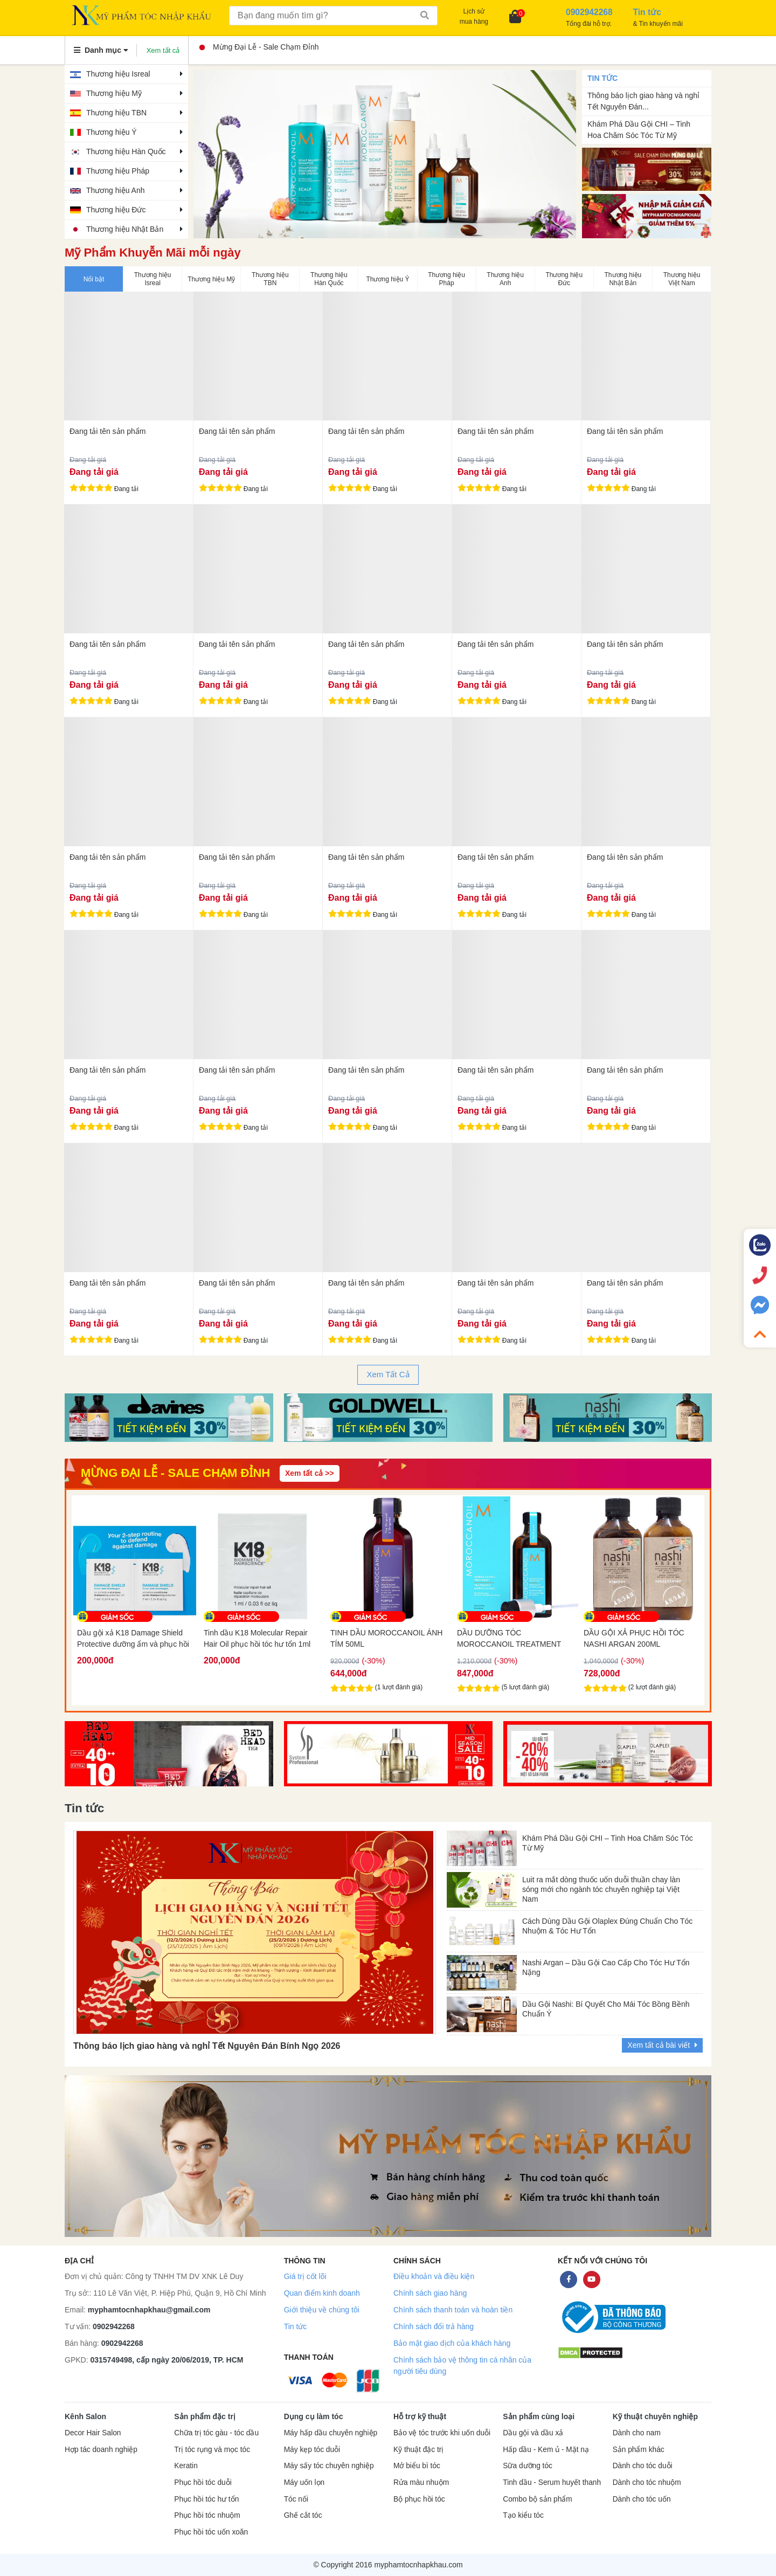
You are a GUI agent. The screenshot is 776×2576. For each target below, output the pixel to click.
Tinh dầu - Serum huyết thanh (552, 2482)
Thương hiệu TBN (116, 112)
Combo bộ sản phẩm (537, 2499)
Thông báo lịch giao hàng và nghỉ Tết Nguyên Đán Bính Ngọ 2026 (206, 2045)
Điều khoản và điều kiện (433, 2276)
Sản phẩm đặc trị (204, 2416)
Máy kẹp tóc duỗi (312, 2450)
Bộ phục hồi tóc (419, 2499)
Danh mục (101, 50)
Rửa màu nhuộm (421, 2482)
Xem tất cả (163, 50)
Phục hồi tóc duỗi (202, 2482)
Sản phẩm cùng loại (538, 2416)
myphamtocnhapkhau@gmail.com (149, 2309)
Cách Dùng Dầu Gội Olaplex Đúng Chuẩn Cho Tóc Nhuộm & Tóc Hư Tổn (607, 1926)
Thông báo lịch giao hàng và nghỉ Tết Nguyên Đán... (643, 101)
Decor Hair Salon (93, 2433)
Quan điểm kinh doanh (322, 2293)
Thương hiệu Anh (115, 190)
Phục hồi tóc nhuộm (207, 2515)
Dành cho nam (637, 2433)
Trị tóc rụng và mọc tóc (212, 2450)
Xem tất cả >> (309, 1473)
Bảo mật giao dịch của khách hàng (451, 2343)
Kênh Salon (85, 2416)
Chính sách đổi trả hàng (433, 2326)
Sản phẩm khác (638, 2450)
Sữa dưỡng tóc (527, 2466)
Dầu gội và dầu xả (533, 2433)
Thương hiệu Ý (111, 132)
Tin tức (295, 2326)
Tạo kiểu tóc (523, 2515)
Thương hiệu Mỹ (114, 93)
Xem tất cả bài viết (662, 2045)
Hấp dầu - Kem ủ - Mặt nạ (546, 2450)
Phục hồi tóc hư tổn (206, 2499)
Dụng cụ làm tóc (313, 2416)
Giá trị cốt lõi (305, 2276)
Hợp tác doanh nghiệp (101, 2450)
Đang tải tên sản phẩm (108, 431)
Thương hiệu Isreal (118, 74)
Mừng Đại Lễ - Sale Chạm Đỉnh (259, 47)
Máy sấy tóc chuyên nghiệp (329, 2466)
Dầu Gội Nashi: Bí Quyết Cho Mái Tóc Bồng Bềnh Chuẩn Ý (606, 2009)
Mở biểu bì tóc (416, 2466)
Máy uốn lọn (304, 2482)
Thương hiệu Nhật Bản (124, 229)
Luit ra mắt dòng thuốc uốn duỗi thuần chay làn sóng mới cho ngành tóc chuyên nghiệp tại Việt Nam (601, 1887)
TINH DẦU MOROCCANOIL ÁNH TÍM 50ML (513, 1638)
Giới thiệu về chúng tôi (321, 2309)
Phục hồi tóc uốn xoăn (211, 2532)
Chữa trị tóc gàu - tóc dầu (216, 2433)
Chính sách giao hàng (430, 2293)
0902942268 (114, 2326)
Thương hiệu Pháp (117, 171)
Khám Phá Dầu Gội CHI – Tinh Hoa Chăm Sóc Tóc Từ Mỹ (638, 130)
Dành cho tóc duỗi (643, 2466)
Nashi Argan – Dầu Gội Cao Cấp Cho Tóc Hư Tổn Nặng (606, 1967)
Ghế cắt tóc (303, 2515)
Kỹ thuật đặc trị (418, 2450)
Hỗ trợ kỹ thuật (419, 2416)
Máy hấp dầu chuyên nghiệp (331, 2433)
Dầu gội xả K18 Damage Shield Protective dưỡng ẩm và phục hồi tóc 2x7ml (260, 1638)
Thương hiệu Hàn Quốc (126, 151)
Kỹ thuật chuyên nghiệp (655, 2416)
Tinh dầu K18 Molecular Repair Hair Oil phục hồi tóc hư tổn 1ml (383, 1638)
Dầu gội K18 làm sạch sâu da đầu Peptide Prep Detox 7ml (134, 1638)
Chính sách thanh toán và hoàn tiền (452, 2309)
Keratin (185, 2466)
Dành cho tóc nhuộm (647, 2482)
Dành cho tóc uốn (642, 2499)
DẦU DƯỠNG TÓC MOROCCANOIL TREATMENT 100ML (636, 1638)
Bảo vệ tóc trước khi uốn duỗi (441, 2433)
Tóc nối (296, 2499)
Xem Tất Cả (387, 1374)
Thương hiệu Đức (116, 209)
